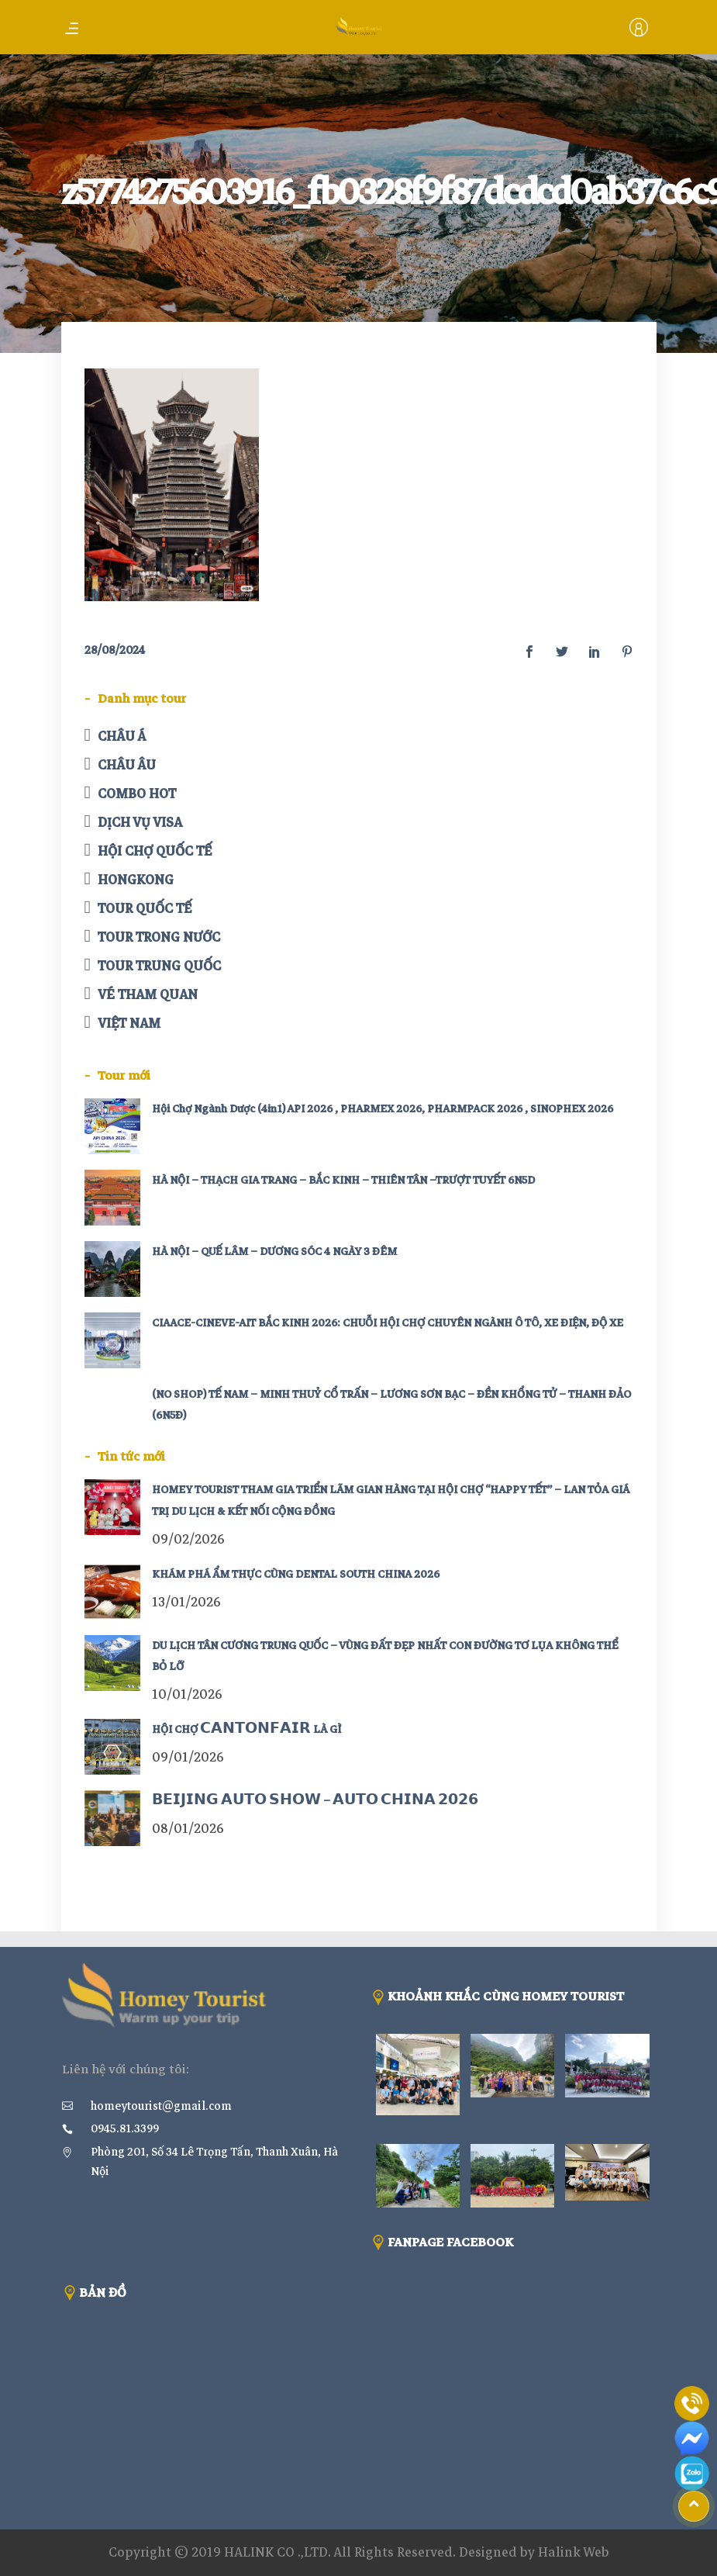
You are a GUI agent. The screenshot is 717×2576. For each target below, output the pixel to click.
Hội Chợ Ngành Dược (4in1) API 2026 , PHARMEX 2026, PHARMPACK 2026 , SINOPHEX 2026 (382, 1109)
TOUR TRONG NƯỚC (159, 937)
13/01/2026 (186, 1602)
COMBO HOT (137, 793)
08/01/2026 (188, 1828)
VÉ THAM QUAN (148, 994)
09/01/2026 (188, 1757)
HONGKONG (136, 880)
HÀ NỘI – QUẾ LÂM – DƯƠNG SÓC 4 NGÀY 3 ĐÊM (274, 1251)
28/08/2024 (114, 650)
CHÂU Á (122, 736)
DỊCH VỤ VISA (140, 822)
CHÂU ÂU (127, 765)
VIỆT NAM (129, 1023)
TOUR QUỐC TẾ (144, 908)
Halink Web (573, 2552)
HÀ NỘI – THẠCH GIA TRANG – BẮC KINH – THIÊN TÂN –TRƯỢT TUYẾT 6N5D (343, 1180)
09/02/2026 (188, 1539)
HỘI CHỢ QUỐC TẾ (155, 851)
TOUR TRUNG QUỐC (159, 966)
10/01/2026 (187, 1694)
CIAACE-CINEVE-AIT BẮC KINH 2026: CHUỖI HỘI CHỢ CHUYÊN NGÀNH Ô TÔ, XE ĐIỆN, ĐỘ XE (387, 1323)
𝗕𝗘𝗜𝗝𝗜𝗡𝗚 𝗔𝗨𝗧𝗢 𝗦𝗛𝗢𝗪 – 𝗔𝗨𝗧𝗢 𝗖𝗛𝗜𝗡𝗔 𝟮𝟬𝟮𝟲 (315, 1801)
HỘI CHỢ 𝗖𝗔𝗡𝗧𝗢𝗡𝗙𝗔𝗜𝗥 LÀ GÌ (246, 1729)
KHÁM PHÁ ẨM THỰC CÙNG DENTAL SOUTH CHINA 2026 (296, 1574)
